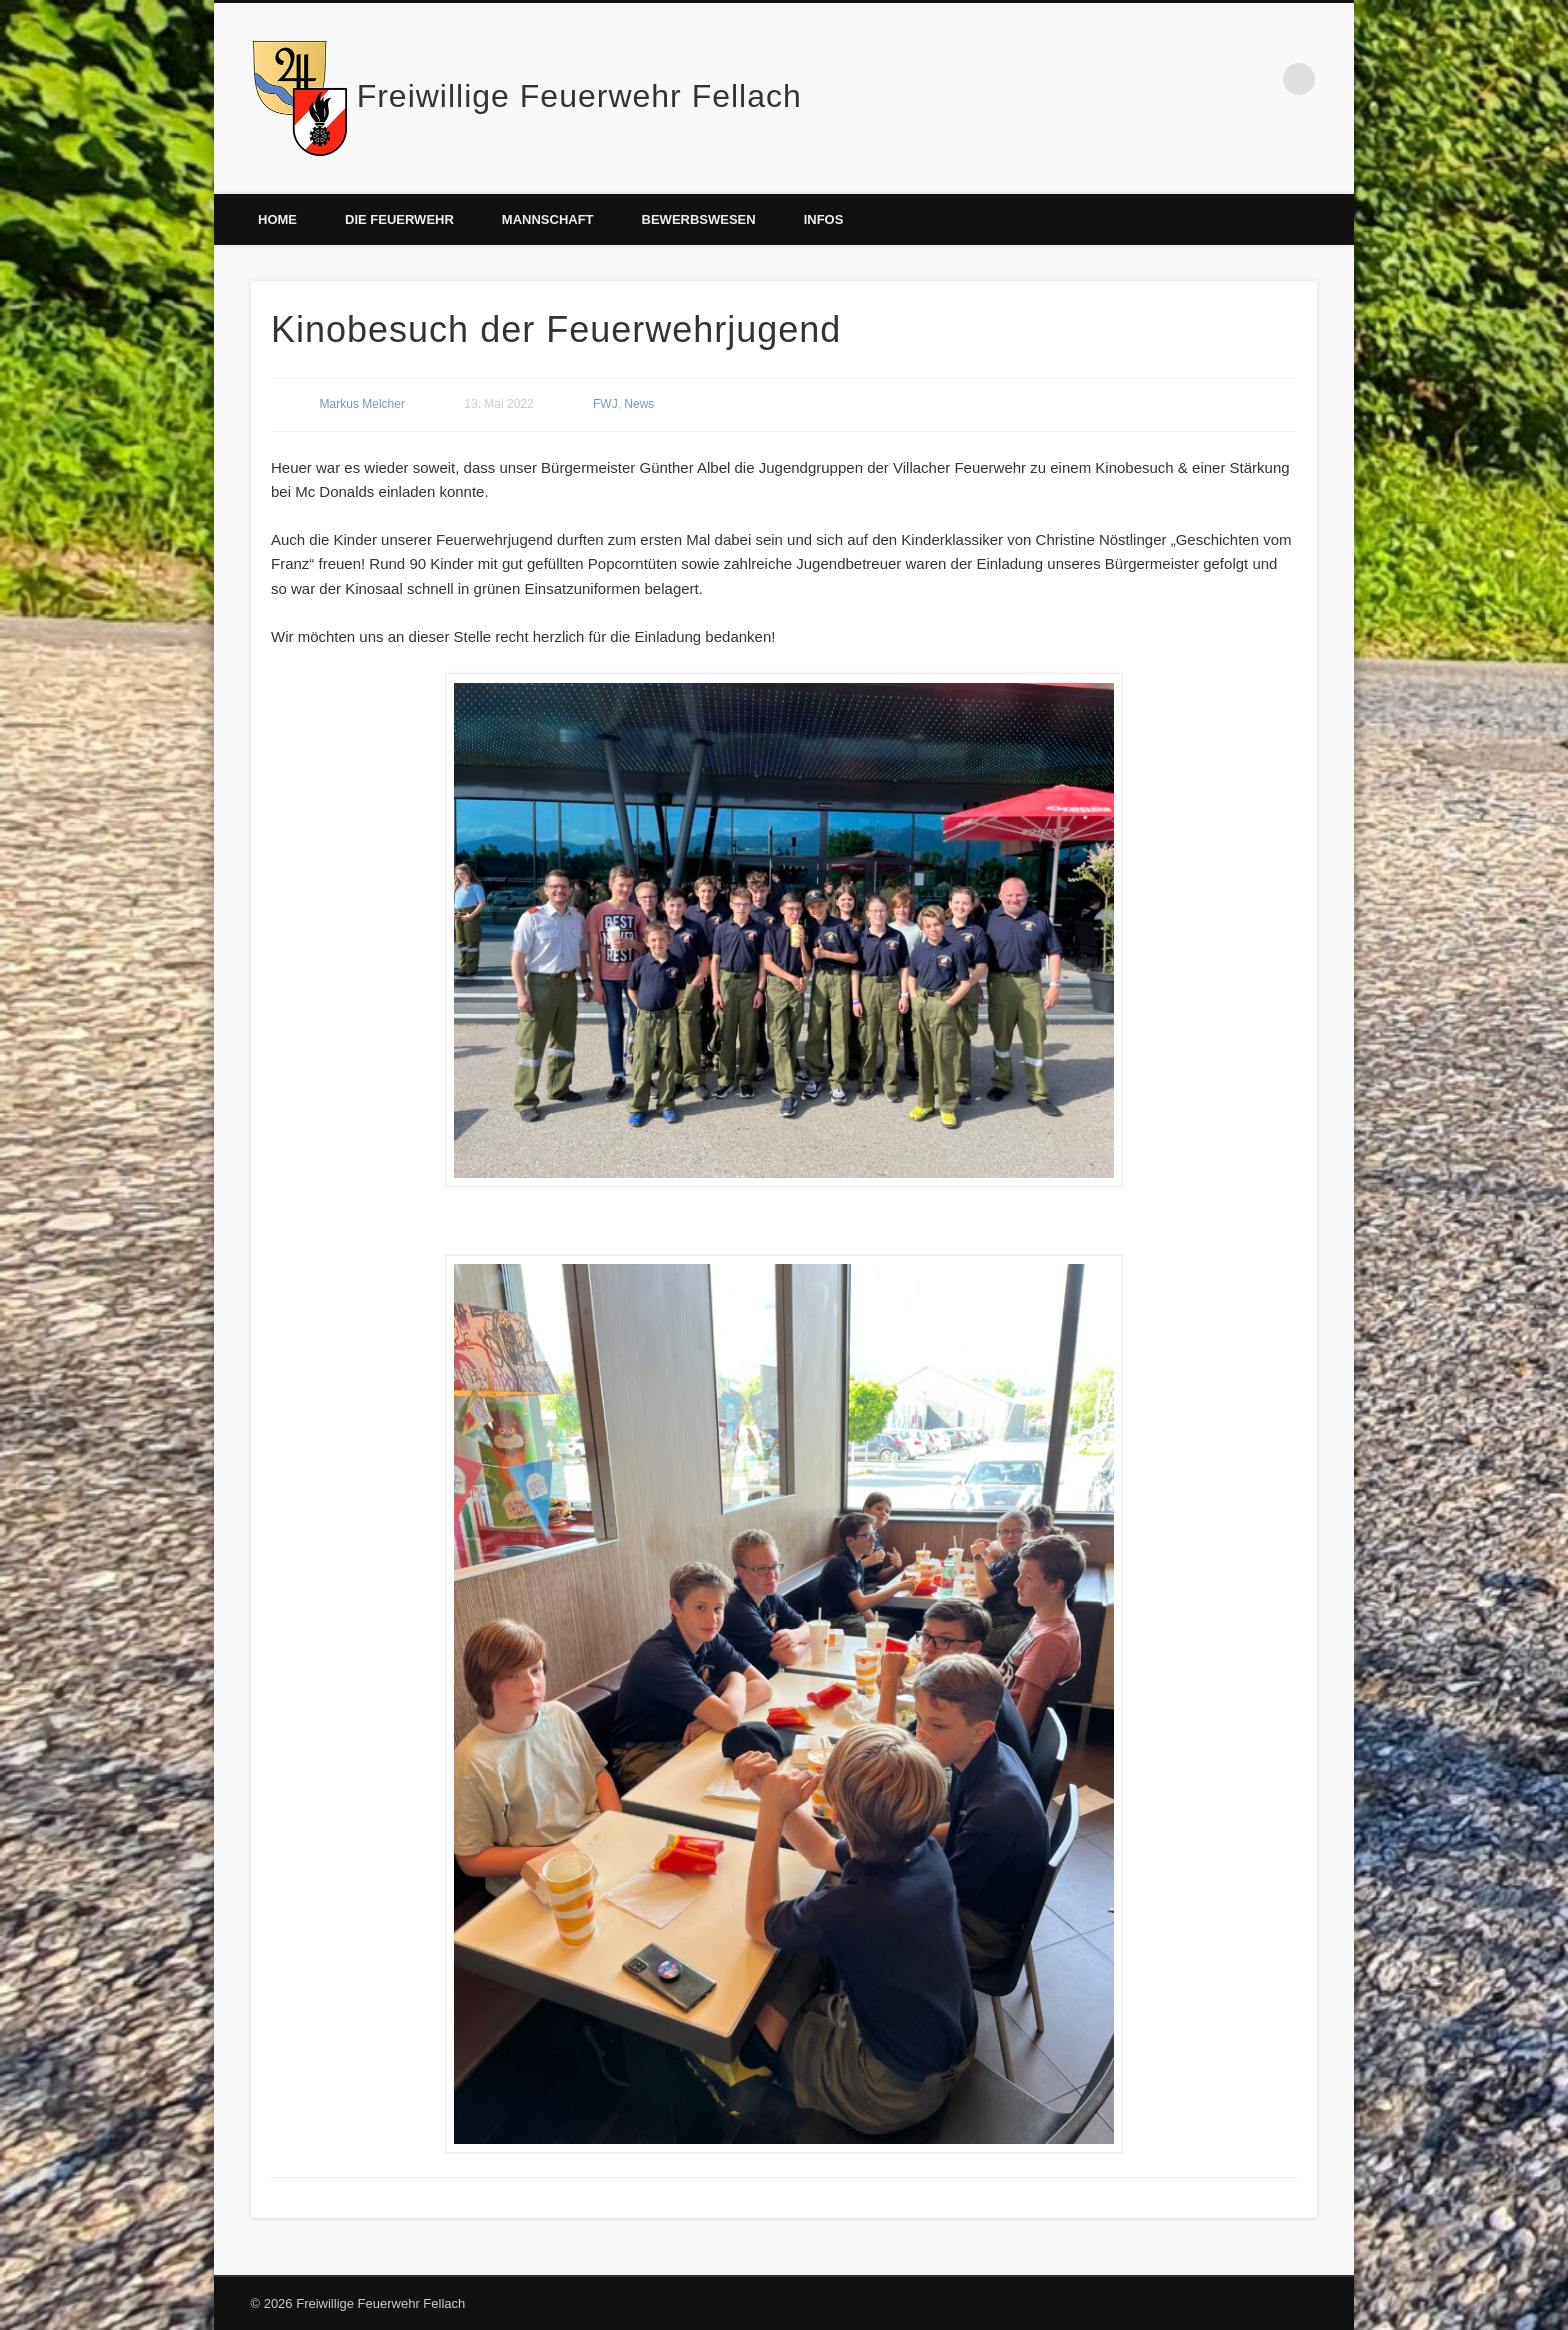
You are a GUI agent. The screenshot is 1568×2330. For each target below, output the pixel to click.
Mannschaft (548, 219)
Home (277, 219)
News (639, 404)
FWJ (605, 404)
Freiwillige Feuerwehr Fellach (579, 96)
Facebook (1258, 79)
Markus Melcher (362, 404)
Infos (824, 219)
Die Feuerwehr (399, 219)
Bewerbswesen (699, 219)
